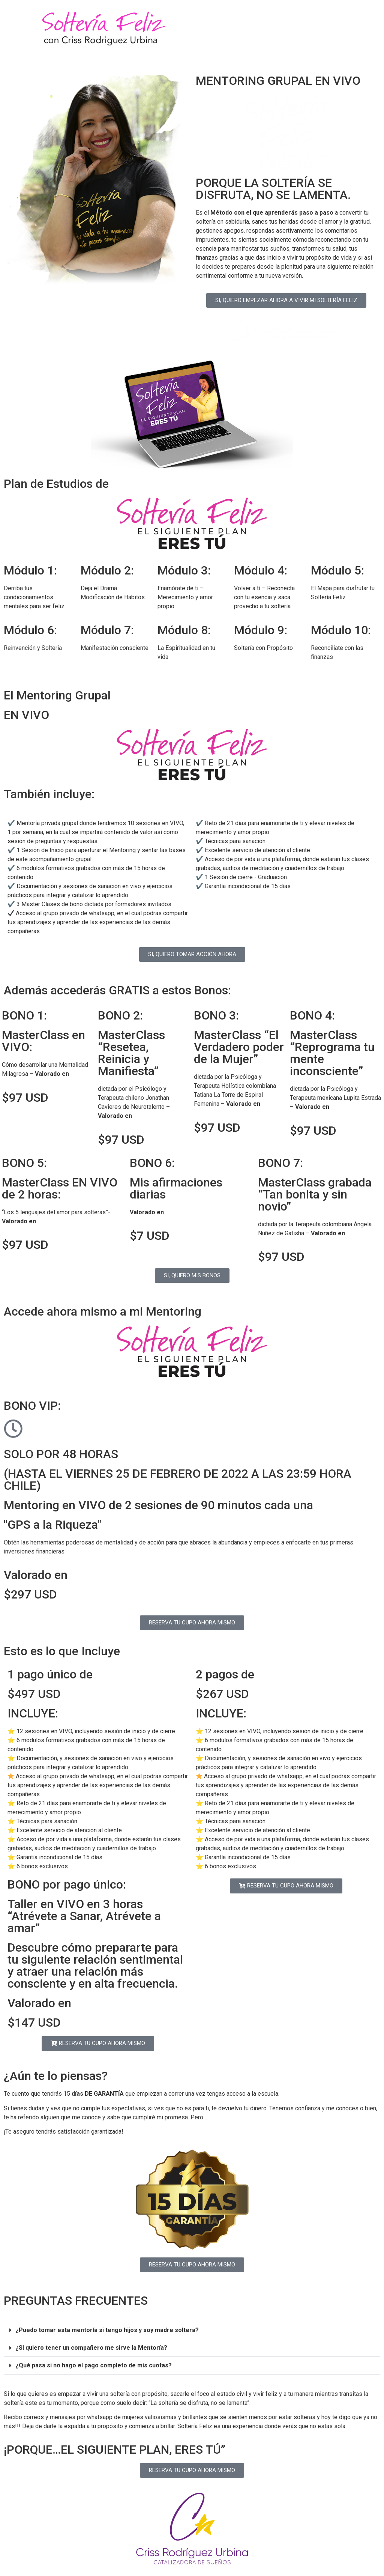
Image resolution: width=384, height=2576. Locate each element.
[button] (192, 2330)
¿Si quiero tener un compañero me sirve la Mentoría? (91, 2347)
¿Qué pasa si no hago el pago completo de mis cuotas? (93, 2365)
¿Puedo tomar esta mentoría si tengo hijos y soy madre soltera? (107, 2330)
